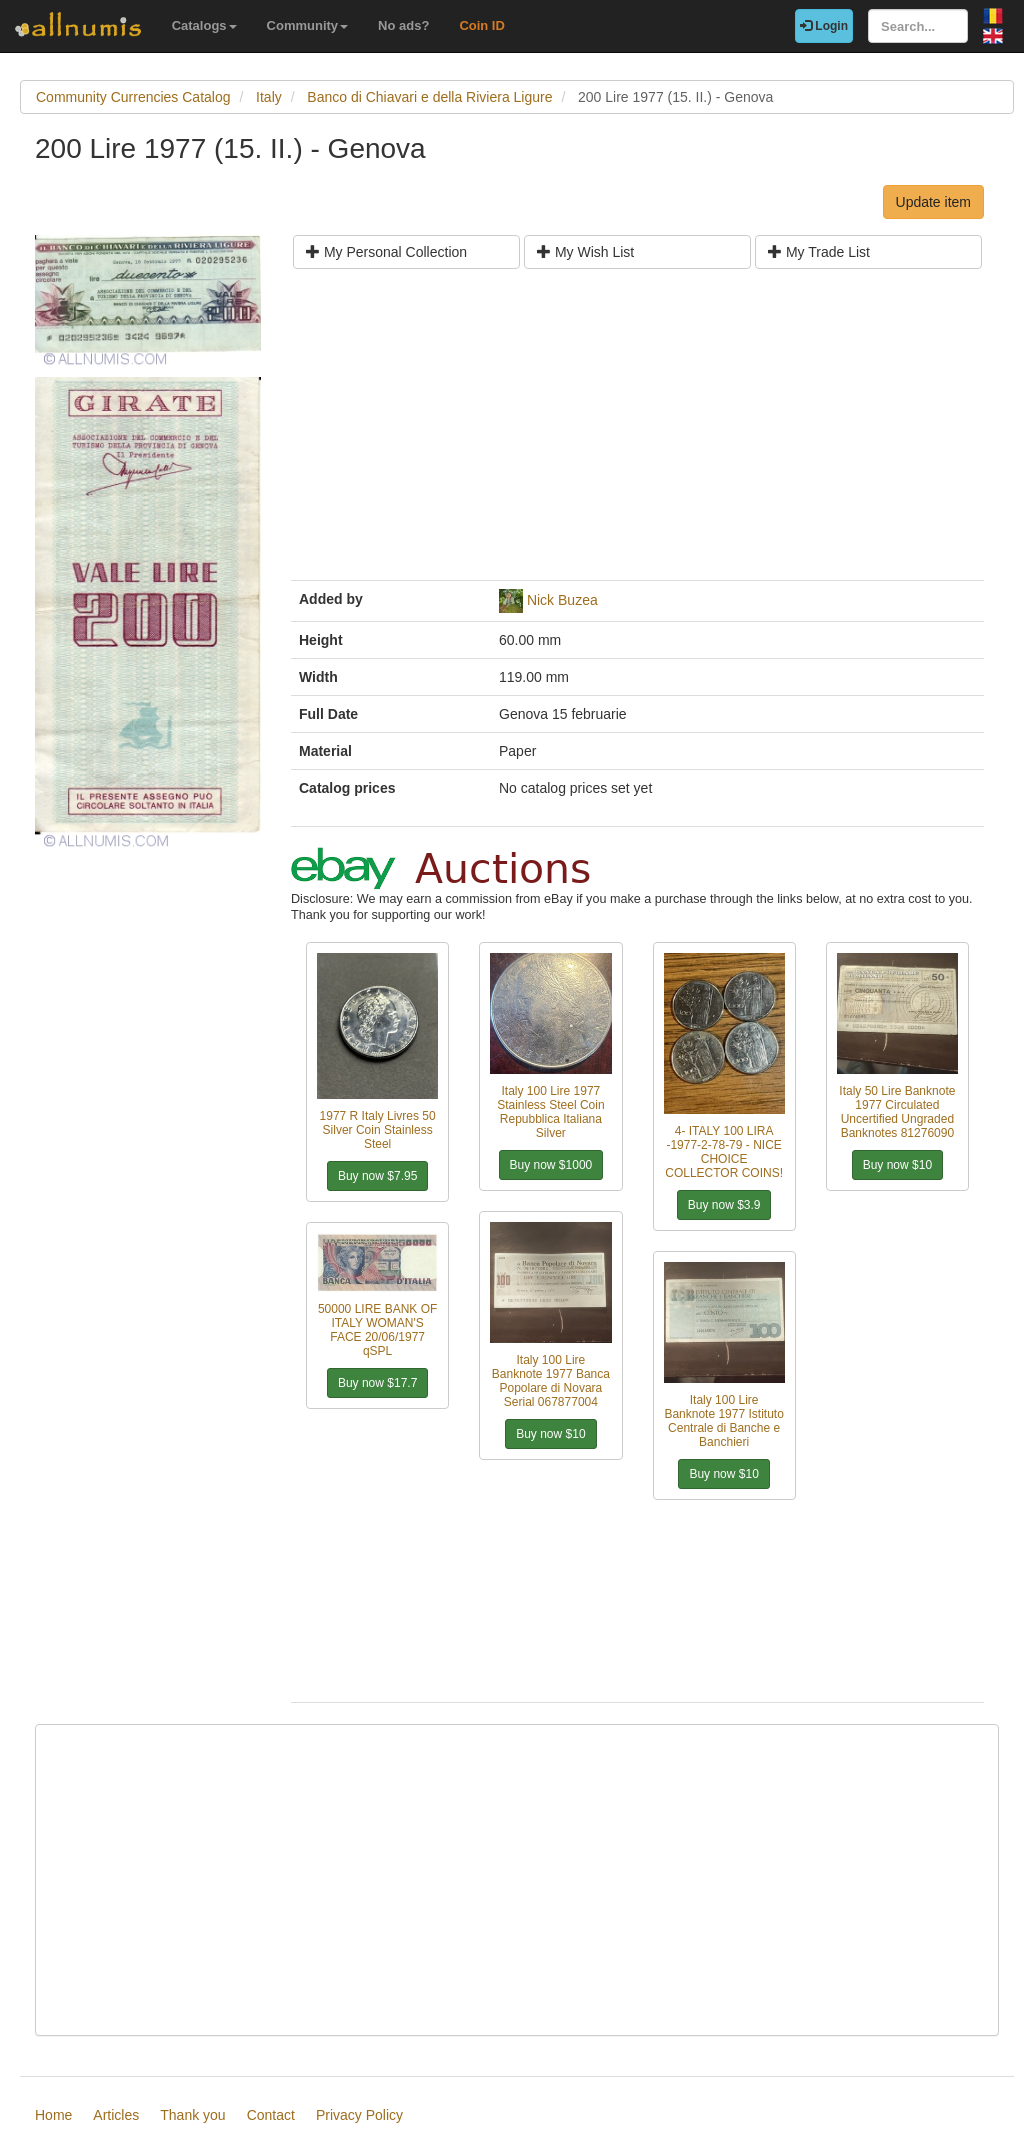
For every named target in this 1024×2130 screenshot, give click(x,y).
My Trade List (819, 252)
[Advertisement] (637, 432)
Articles (116, 2115)
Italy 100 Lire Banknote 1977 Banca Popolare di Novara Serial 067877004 (551, 1381)
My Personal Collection (386, 252)
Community (308, 25)
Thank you (192, 2115)
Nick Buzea (562, 600)
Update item (933, 202)
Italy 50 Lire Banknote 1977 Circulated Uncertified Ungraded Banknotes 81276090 (897, 1112)
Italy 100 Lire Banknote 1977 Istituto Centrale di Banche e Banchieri (723, 1421)
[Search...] (918, 26)
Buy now (377, 1176)
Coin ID (482, 25)
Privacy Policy (359, 2115)
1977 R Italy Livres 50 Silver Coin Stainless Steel (378, 1130)
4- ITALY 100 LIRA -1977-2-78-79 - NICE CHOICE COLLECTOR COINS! (724, 1152)
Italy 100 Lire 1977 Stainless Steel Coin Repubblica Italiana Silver (550, 1112)
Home (53, 2115)
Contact (271, 2115)
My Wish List (585, 252)
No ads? (403, 25)
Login (824, 26)
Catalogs (204, 25)
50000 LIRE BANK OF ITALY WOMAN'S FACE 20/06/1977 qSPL (377, 1330)
